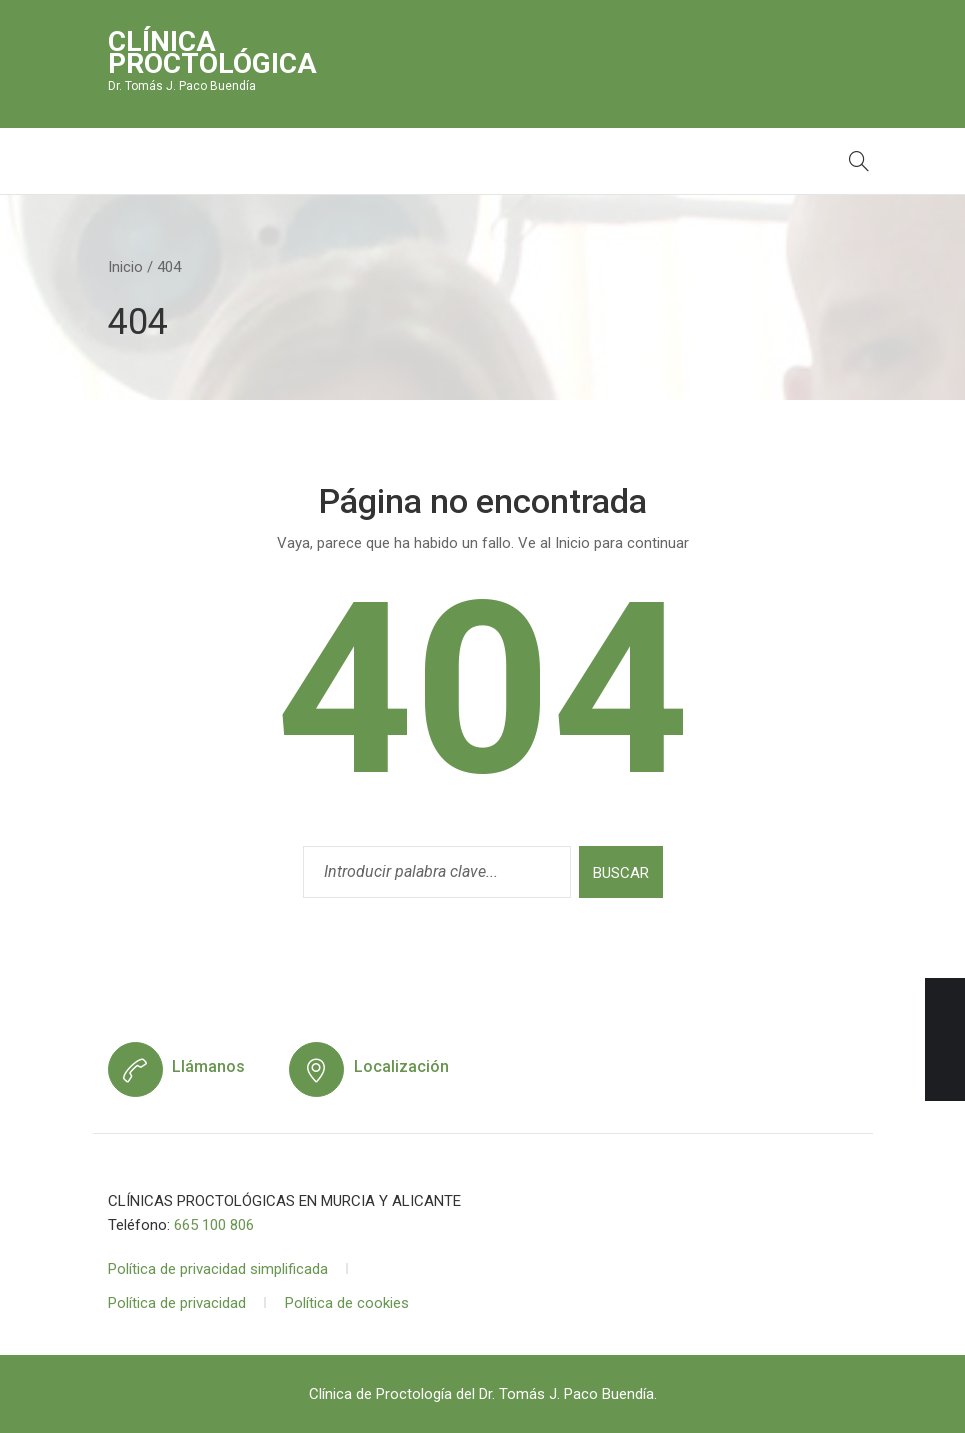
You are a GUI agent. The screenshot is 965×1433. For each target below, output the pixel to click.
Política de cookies (347, 1303)
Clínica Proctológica (212, 52)
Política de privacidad (177, 1303)
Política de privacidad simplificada (218, 1269)
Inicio (125, 267)
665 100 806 (214, 1225)
